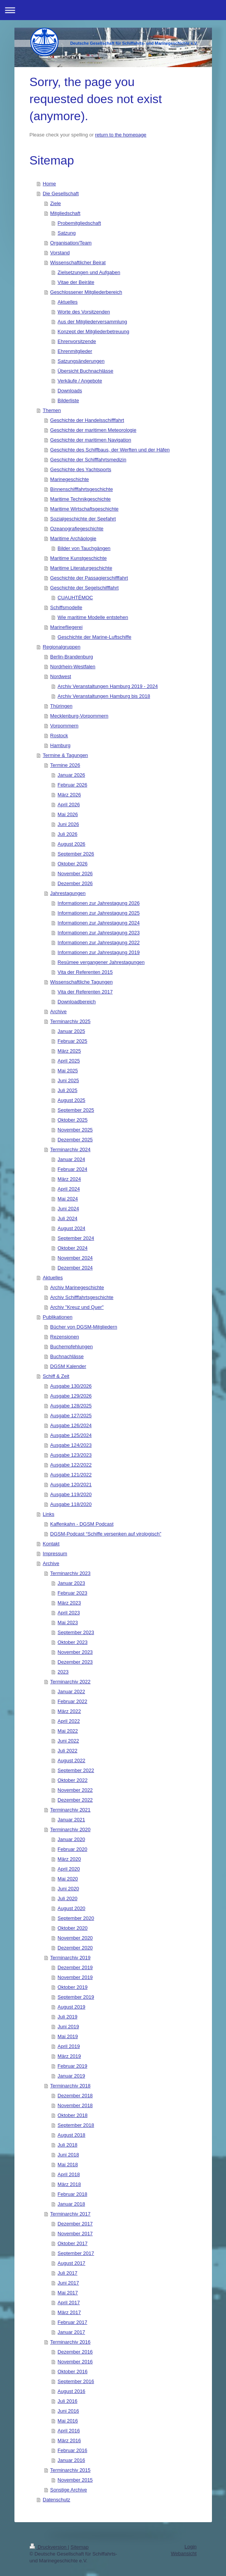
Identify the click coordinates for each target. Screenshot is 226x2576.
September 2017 (76, 2253)
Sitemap (80, 2547)
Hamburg (60, 745)
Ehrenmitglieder (75, 351)
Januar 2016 (71, 2460)
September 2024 (76, 1238)
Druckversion (49, 2547)
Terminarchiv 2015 (70, 2470)
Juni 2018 (68, 2155)
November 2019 (75, 1977)
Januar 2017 (71, 2332)
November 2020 (75, 1938)
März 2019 (69, 2056)
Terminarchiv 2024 (70, 1149)
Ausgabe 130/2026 (71, 1386)
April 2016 (69, 2430)
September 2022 (76, 1770)
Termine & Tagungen (65, 755)
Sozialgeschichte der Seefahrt (83, 519)
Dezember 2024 (75, 1268)
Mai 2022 (68, 1731)
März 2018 (69, 2184)
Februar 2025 (72, 1041)
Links (48, 1514)
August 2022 (71, 1760)
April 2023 (69, 1612)
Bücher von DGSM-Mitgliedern (83, 1327)
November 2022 (75, 1790)
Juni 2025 (68, 1080)
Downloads (70, 390)
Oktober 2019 (73, 1987)
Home (49, 183)
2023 (63, 1672)
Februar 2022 (72, 1701)
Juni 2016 (68, 2411)
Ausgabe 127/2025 (71, 1415)
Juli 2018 (67, 2145)
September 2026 (76, 854)
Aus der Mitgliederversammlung (92, 321)
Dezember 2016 (75, 2352)
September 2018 (76, 2125)
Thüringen (61, 706)
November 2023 (75, 1652)
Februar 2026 (72, 785)
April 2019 (69, 2046)
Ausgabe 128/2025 (71, 1406)
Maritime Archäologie (73, 538)
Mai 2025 (68, 1070)
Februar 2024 (72, 1169)
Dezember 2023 (75, 1662)
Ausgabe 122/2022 (71, 1465)
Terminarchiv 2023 (70, 1573)
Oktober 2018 (73, 2115)
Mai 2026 (68, 814)
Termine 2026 (65, 765)
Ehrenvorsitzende (77, 341)
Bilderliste (68, 400)
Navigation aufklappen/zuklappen (113, 10)
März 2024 (69, 1179)
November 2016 (75, 2361)
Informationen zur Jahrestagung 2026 (99, 903)
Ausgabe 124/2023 (71, 1445)
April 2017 (69, 2302)
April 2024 (69, 1189)
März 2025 (69, 1051)
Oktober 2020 (73, 1928)
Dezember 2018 (75, 2095)
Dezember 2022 (75, 1800)
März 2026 (69, 795)
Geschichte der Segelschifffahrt (84, 588)
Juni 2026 (68, 824)
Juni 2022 (68, 1741)
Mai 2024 (68, 1199)
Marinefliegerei (66, 627)
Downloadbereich (77, 1001)
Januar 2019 (71, 2076)
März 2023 (69, 1603)
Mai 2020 (68, 1879)
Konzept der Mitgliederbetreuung (94, 331)
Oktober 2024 (73, 1248)
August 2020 (71, 1908)
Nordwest (60, 676)
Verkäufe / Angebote (80, 381)
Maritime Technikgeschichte (80, 499)
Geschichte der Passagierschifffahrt (89, 578)
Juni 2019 (68, 2026)
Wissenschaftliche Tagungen (81, 982)
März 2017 (69, 2312)
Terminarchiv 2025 (70, 1021)
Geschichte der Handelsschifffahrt (87, 420)
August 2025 (71, 1100)
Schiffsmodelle (66, 607)
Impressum (55, 1553)
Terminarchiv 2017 (70, 2214)
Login (191, 2546)
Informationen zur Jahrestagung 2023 (99, 932)
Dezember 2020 (75, 1948)
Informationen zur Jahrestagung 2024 (99, 923)
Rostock (59, 735)
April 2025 (69, 1061)
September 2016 (76, 2381)
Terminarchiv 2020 (70, 1829)
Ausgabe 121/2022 (71, 1475)
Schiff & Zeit (56, 1376)
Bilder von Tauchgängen (84, 548)
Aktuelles (68, 302)
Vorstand (60, 252)
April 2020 (69, 1869)
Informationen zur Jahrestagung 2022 (99, 942)
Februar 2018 (72, 2194)
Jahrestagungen (67, 893)
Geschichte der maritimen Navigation (90, 440)
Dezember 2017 (75, 2224)
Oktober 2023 (73, 1642)
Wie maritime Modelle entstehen (93, 617)
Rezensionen (64, 1337)
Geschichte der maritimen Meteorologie (93, 430)
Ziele (55, 203)
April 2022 (69, 1721)
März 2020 (69, 1859)
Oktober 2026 (73, 864)
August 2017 (71, 2263)
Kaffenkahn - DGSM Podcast (82, 1524)
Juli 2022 (67, 1750)
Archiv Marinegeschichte (77, 1287)
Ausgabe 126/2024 (71, 1425)
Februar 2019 (72, 2066)
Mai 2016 (68, 2421)
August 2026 (71, 844)
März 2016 (69, 2440)
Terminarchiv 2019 (70, 1957)
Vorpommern (64, 726)
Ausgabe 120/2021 (71, 1484)
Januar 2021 (71, 1819)
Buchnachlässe (67, 1356)
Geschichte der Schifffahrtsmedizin (88, 459)
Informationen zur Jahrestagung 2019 (99, 952)
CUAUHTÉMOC (75, 597)
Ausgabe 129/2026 (71, 1396)
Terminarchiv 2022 (70, 1681)
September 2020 (76, 1918)
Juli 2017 (67, 2273)
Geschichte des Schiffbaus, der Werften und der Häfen (110, 450)
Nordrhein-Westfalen (72, 666)
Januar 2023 (71, 1583)
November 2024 (75, 1258)
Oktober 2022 (73, 1780)
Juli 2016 (67, 2401)
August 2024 (71, 1228)
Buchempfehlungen (71, 1346)
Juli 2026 (67, 834)
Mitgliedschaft (65, 213)
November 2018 (75, 2105)
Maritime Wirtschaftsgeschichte (84, 509)
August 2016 (71, 2391)
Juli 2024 (67, 1218)
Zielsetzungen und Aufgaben (89, 272)
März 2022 (69, 1711)
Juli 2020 (67, 1898)
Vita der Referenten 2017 (85, 992)
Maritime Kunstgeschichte (78, 558)
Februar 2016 (72, 2450)
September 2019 (76, 1997)
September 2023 (76, 1632)
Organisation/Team (71, 243)
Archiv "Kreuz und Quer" (77, 1307)
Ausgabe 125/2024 (71, 1435)
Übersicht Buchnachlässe (86, 371)
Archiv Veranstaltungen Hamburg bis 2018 (104, 696)
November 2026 (75, 873)
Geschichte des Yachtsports (80, 469)
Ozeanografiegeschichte (76, 528)
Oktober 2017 (73, 2243)
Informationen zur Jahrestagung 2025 (99, 913)
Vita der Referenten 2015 (85, 972)
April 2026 (69, 804)
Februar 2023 (72, 1593)
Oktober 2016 (73, 2371)
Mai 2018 (68, 2164)
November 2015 (75, 2480)
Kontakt (51, 1544)
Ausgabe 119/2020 (71, 1494)
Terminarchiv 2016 (70, 2342)
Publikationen (58, 1317)
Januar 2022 (71, 1691)
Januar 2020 (71, 1839)
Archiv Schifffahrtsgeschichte (81, 1297)
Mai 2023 (68, 1622)
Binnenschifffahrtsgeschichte (81, 489)
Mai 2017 (68, 2293)
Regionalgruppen (62, 647)
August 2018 (71, 2135)
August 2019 (71, 2007)
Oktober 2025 (73, 1120)
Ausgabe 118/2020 (71, 1504)
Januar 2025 (71, 1031)
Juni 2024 (68, 1208)
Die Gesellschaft (61, 193)
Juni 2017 (68, 2283)
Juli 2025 (67, 1090)
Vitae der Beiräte (76, 282)
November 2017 (75, 2233)
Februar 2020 (72, 1849)
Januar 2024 (71, 1159)
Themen (52, 410)
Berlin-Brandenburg (71, 657)
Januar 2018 (71, 2204)
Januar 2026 (71, 775)
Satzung (67, 233)
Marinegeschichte (69, 479)
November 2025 (75, 1130)
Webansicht (184, 2553)
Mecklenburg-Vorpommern (79, 716)
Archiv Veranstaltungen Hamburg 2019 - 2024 (108, 686)
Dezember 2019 (75, 1967)
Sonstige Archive (68, 2490)
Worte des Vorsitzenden (84, 312)
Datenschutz (56, 2499)
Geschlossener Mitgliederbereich (86, 292)
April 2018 (69, 2174)
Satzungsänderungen (81, 361)
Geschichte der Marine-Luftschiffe (94, 637)
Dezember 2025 (75, 1139)
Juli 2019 (67, 2017)
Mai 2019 (68, 2036)
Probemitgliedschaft (79, 223)
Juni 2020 (68, 1888)
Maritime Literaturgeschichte (81, 568)
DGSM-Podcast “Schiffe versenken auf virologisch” (105, 1534)
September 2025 (76, 1110)
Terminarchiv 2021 (70, 1810)
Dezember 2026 (75, 883)
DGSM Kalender (68, 1366)
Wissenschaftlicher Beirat (78, 262)
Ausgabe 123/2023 (71, 1455)
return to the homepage (120, 135)
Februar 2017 (72, 2322)
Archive (58, 1011)
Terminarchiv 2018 (70, 2086)
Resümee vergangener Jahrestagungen (101, 962)
